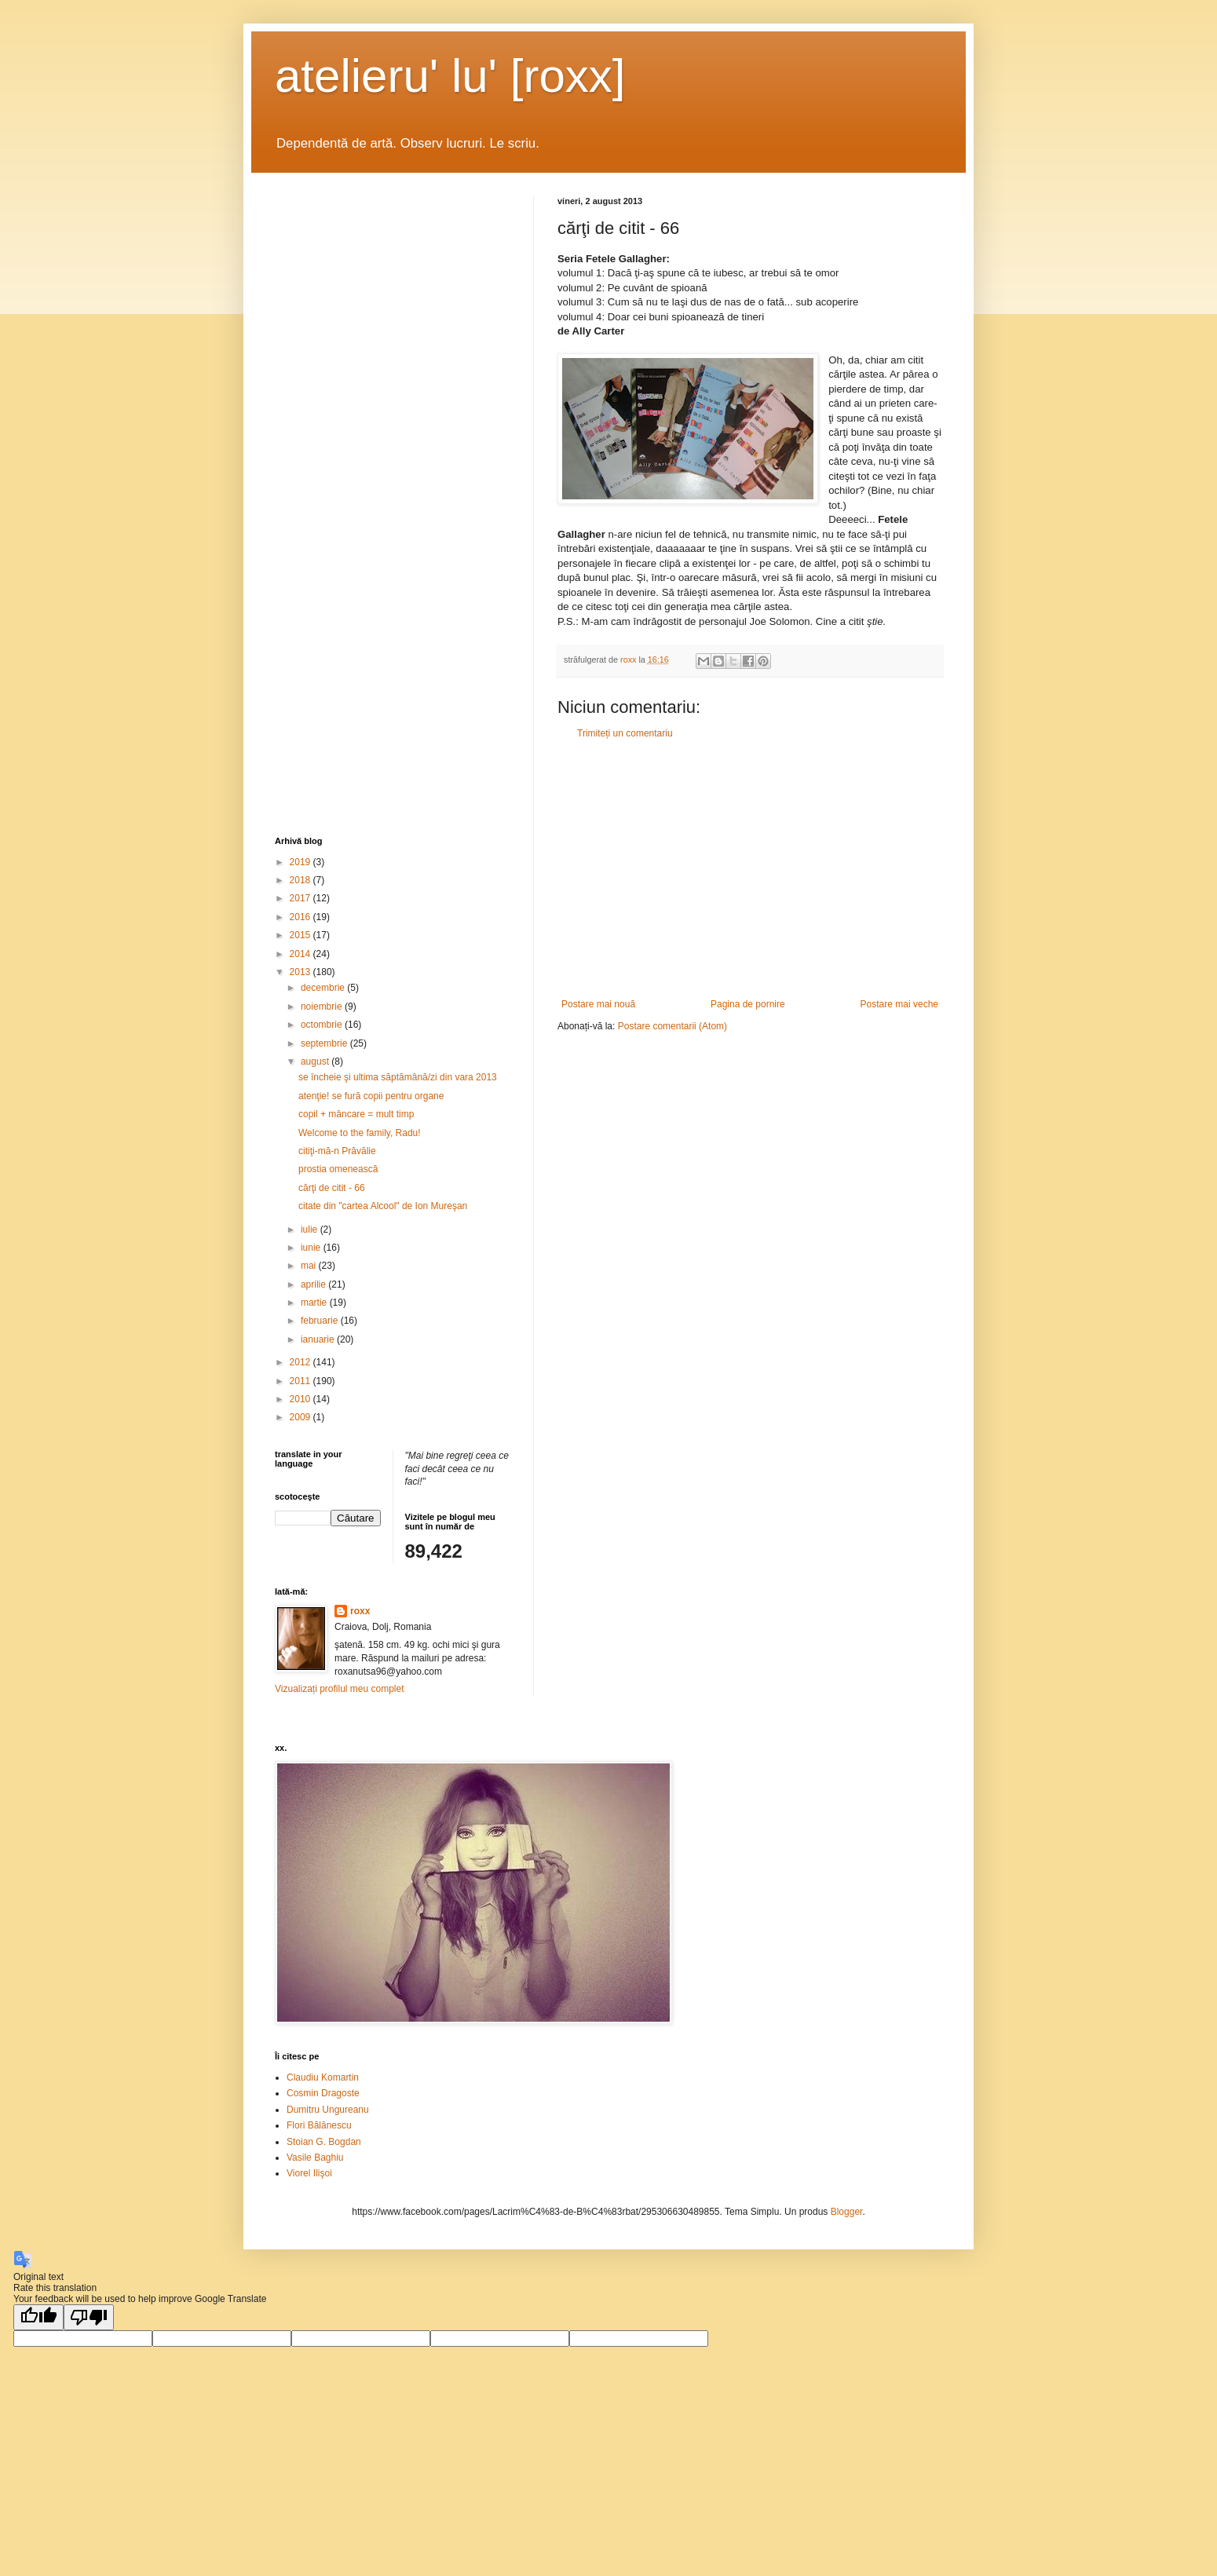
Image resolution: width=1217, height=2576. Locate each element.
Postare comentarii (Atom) (672, 1026)
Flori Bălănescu (319, 2125)
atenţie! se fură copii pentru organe (371, 1096)
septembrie (325, 1043)
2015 (301, 935)
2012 (301, 1362)
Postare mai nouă (598, 1004)
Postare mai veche (899, 1004)
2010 (301, 1399)
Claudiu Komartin (323, 2077)
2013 (301, 971)
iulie (310, 1229)
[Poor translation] (89, 2317)
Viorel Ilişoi (309, 2173)
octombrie (323, 1024)
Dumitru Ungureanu (328, 2109)
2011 (301, 1381)
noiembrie (323, 1006)
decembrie (324, 987)
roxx (360, 1611)
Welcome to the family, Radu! (359, 1132)
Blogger (847, 2211)
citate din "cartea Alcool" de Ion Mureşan (382, 1205)
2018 (301, 880)
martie (315, 1302)
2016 (301, 917)
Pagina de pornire (748, 1004)
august (316, 1061)
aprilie (314, 1284)
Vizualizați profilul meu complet (339, 1688)
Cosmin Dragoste (323, 2093)
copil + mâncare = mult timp (356, 1114)
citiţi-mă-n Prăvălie (337, 1150)
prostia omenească (338, 1169)
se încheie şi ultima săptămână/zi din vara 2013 (397, 1077)
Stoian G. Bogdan (324, 2141)
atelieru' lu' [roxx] (450, 75)
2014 (301, 953)
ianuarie (319, 1339)
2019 (301, 862)
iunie (312, 1247)
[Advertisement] (749, 869)
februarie (321, 1320)
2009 (301, 1417)
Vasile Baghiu (315, 2157)
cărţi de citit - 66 (331, 1187)
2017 (301, 898)
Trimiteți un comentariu (625, 733)
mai (310, 1265)
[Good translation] (38, 2317)
